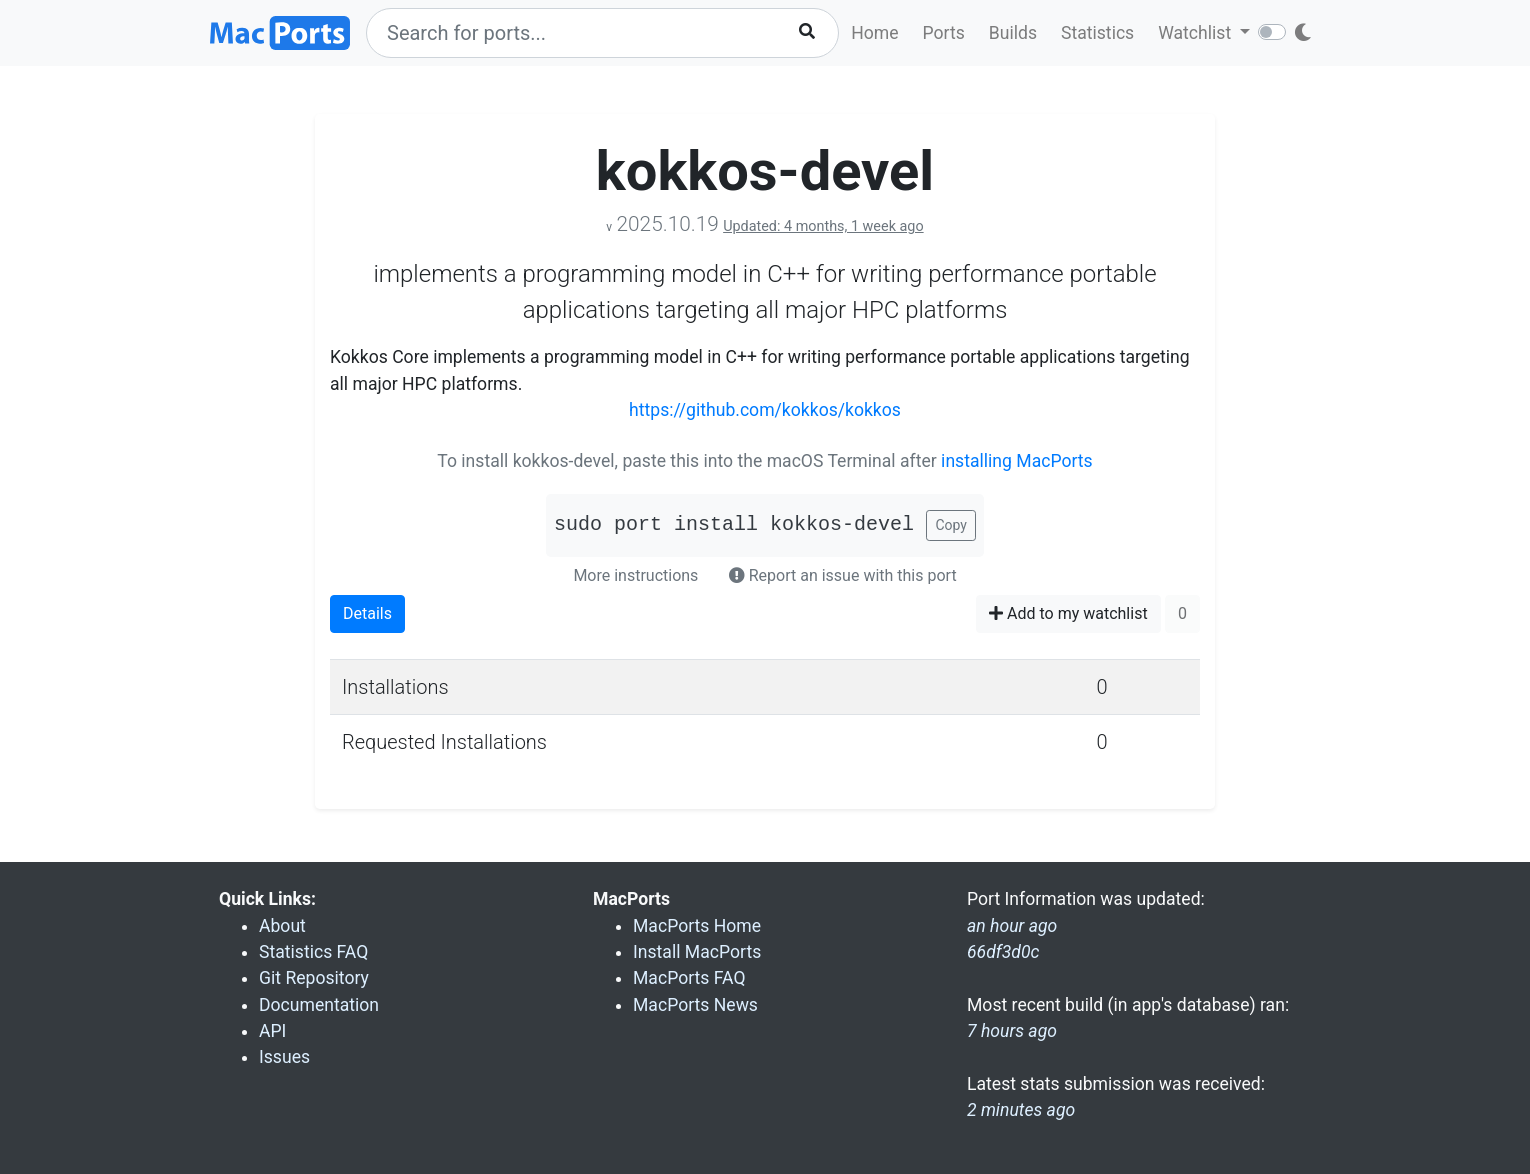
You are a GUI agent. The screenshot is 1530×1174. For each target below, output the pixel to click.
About (282, 926)
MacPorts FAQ (689, 978)
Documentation (319, 1005)
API (272, 1031)
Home (874, 33)
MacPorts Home (697, 926)
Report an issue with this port (843, 575)
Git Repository (314, 978)
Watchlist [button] (1196, 33)
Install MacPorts (697, 952)
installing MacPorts (1017, 461)
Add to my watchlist (1068, 613)
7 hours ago (1012, 1031)
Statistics (1097, 33)
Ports (944, 33)
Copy (951, 525)
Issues (284, 1057)
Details (367, 613)
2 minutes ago (1021, 1110)
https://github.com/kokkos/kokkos (765, 410)
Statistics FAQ (313, 952)
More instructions (635, 575)
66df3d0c (1003, 952)
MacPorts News (695, 1005)
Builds (1013, 33)
